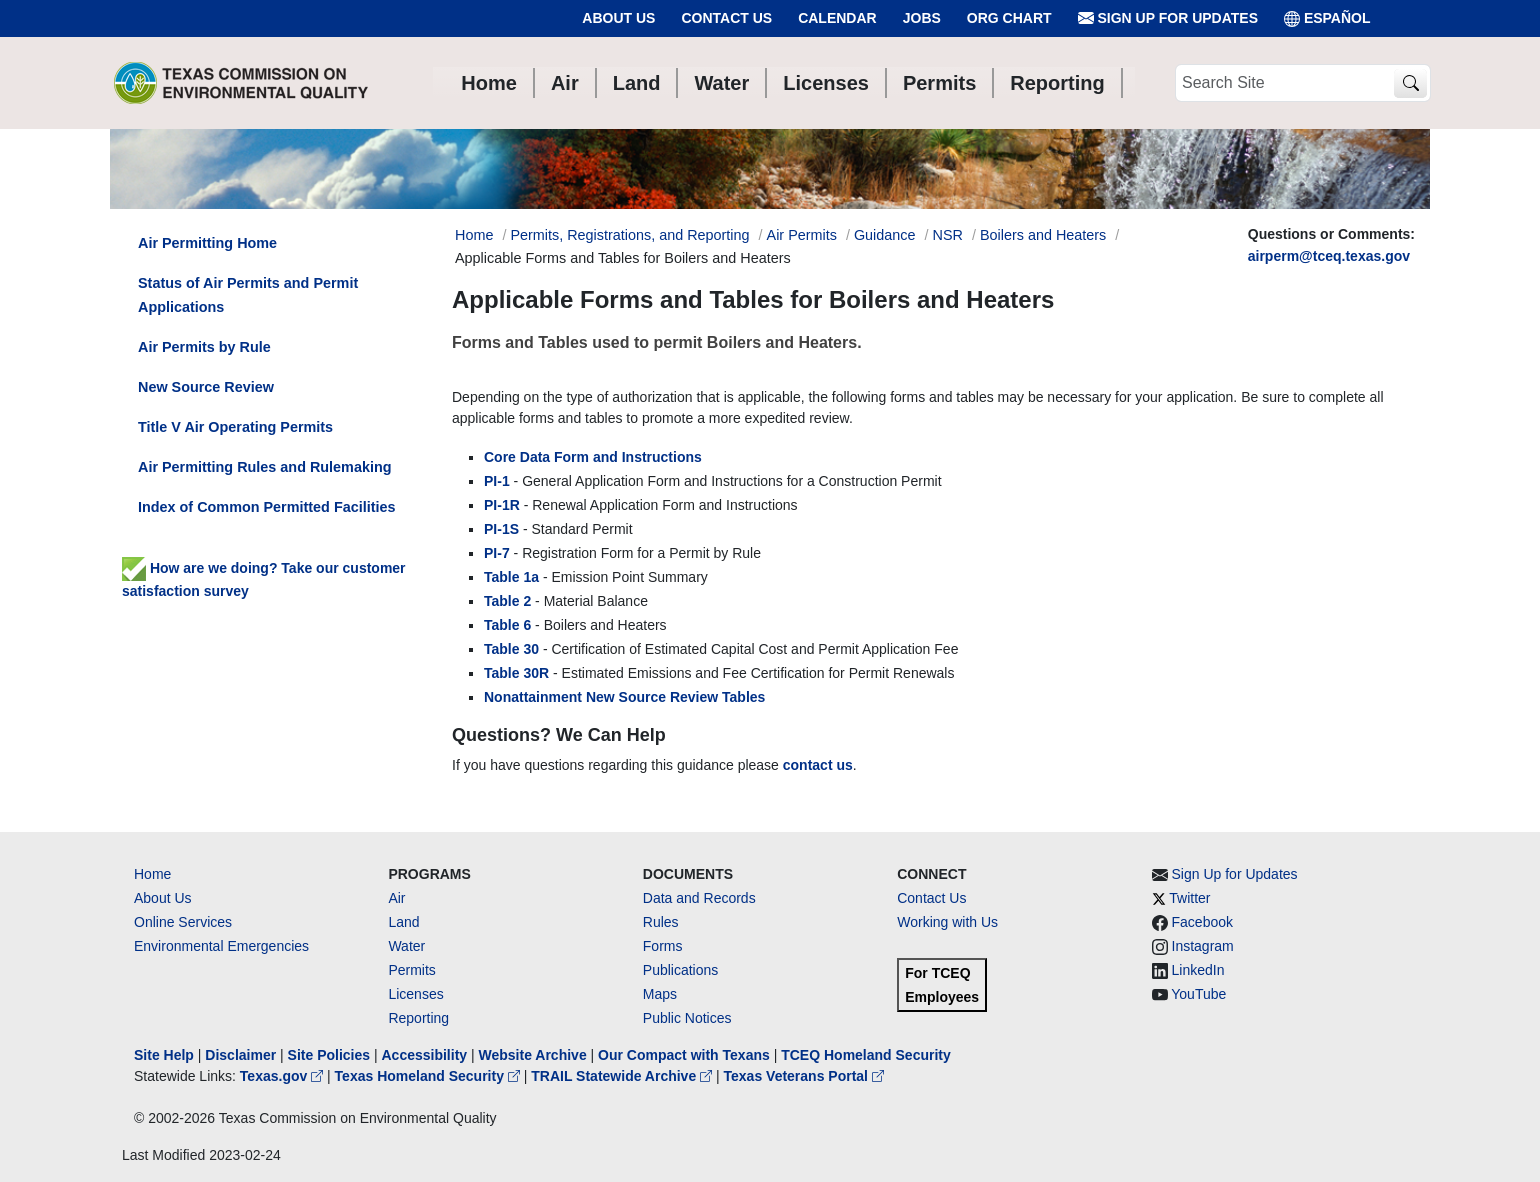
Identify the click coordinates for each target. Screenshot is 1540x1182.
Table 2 (507, 601)
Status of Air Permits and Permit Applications (248, 295)
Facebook (1202, 922)
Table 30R (516, 673)
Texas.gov (283, 1076)
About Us (618, 18)
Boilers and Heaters (1043, 235)
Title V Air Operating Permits (235, 427)
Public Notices (687, 1018)
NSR (948, 235)
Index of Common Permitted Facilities (266, 507)
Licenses (415, 994)
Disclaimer (240, 1055)
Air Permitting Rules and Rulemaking (264, 467)
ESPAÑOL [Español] (1327, 18)
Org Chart (1009, 18)
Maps (660, 994)
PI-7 (497, 553)
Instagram (1203, 946)
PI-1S (501, 529)
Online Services (183, 922)
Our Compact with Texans (684, 1055)
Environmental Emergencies (221, 946)
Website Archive (533, 1055)
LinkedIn (1198, 970)
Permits (411, 970)
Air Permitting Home (207, 243)
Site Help (164, 1055)
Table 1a (511, 577)
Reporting (418, 1018)
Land (403, 922)
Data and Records (699, 898)
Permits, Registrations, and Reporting (629, 235)
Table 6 (507, 625)
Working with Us (947, 922)
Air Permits (802, 235)
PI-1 (497, 481)
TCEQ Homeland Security (866, 1055)
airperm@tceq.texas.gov (1329, 256)
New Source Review (206, 387)
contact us (818, 765)
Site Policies (329, 1055)
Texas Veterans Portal (804, 1076)
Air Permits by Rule (204, 347)
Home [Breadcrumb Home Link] (474, 235)
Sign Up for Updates (1168, 18)
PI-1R (502, 505)
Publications (681, 970)
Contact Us (726, 18)
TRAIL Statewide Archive (623, 1076)
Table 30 (511, 649)
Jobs (922, 18)
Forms (663, 946)
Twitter (1189, 898)
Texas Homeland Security (429, 1076)
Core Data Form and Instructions (593, 457)
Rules (661, 922)
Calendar (837, 18)
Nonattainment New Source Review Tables (624, 697)
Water (406, 946)
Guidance (885, 235)
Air (396, 898)
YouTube (1198, 994)
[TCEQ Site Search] (1410, 83)
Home (152, 874)
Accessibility (426, 1055)
